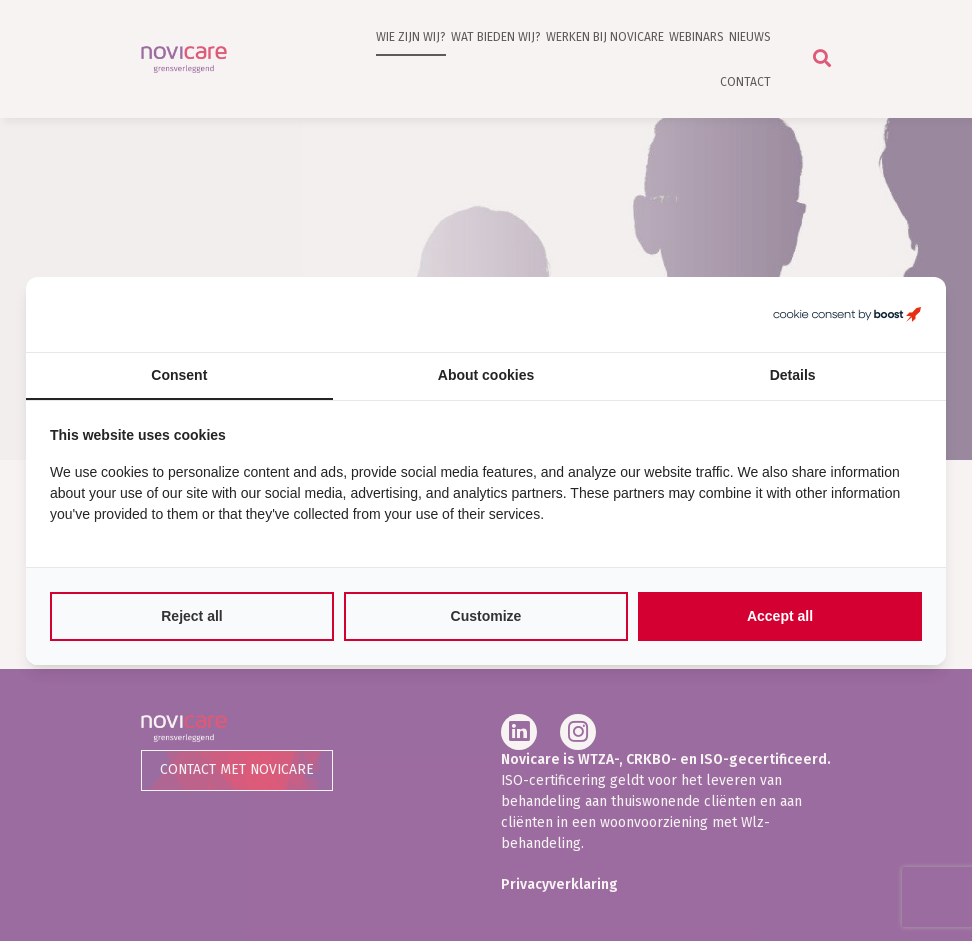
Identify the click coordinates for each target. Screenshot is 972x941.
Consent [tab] (179, 375)
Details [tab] (793, 375)
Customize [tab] (486, 616)
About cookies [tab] (486, 375)
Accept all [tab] (780, 616)
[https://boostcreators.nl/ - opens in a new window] (847, 314)
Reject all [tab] (191, 616)
